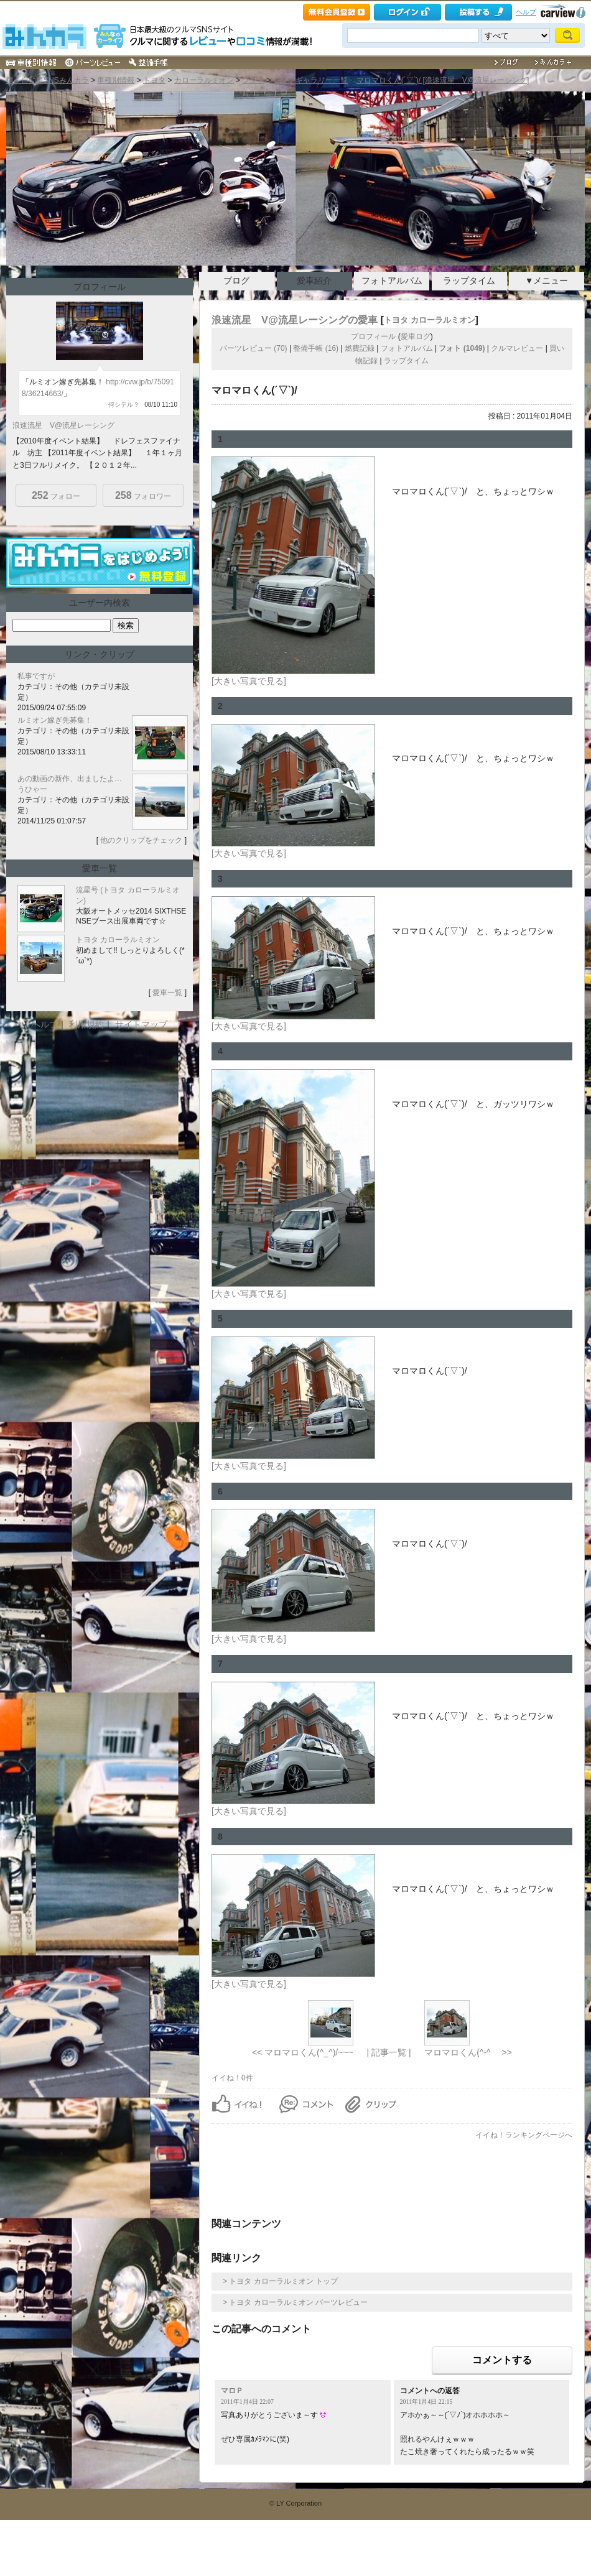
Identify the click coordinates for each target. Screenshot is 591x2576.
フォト (253, 80)
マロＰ (232, 2390)
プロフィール (373, 336)
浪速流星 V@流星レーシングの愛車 (295, 319)
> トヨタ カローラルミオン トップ (280, 2281)
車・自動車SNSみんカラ (47, 80)
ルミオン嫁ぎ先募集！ (54, 720)
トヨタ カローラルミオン (429, 320)
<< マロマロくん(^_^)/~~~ (302, 2052)
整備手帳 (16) (315, 348)
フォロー (56, 495)
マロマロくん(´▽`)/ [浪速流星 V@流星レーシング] (442, 80)
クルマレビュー (517, 348)
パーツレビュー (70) (253, 348)
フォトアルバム (391, 280)
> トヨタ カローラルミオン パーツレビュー (295, 2302)
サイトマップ (141, 1024)
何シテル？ (123, 404)
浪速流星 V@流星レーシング (63, 425)
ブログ (236, 280)
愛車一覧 (167, 992)
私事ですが (36, 676)
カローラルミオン (204, 80)
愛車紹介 (314, 280)
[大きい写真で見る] (249, 681)
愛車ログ (415, 336)
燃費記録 (360, 348)
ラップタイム (469, 280)
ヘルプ (526, 12)
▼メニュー (547, 280)
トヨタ (154, 80)
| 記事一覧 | (388, 2052)
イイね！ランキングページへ (523, 2135)
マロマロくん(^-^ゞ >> (468, 2052)
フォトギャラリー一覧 (310, 80)
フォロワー (143, 495)
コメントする (502, 2360)
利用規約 (86, 1024)
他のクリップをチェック (141, 840)
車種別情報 (115, 80)
